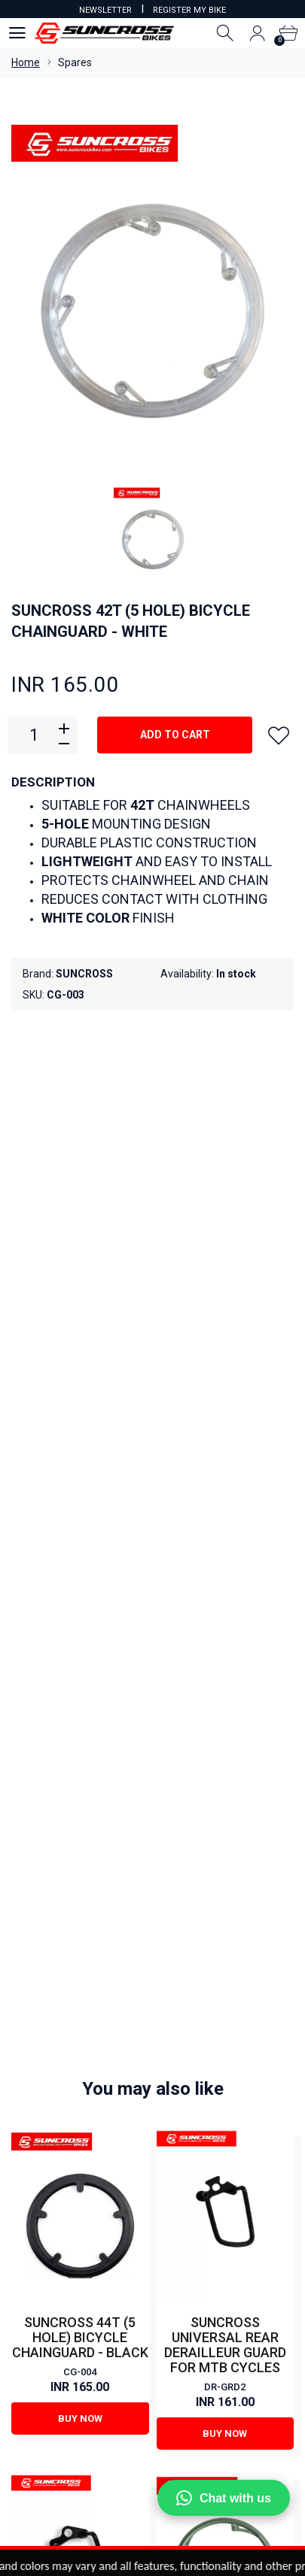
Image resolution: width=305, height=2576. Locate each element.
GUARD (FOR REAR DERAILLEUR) (80, 1634)
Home (25, 62)
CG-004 (79, 1332)
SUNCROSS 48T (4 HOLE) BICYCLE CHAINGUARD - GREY (224, 1642)
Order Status (152, 2373)
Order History (152, 2393)
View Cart (153, 2352)
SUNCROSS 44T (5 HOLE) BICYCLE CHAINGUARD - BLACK (80, 1298)
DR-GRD (80, 1661)
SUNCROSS (84, 974)
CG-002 (225, 1676)
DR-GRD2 (225, 1347)
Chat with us (223, 2498)
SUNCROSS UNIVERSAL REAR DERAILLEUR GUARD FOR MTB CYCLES (225, 1305)
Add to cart (175, 735)
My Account (152, 2332)
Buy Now (80, 1378)
